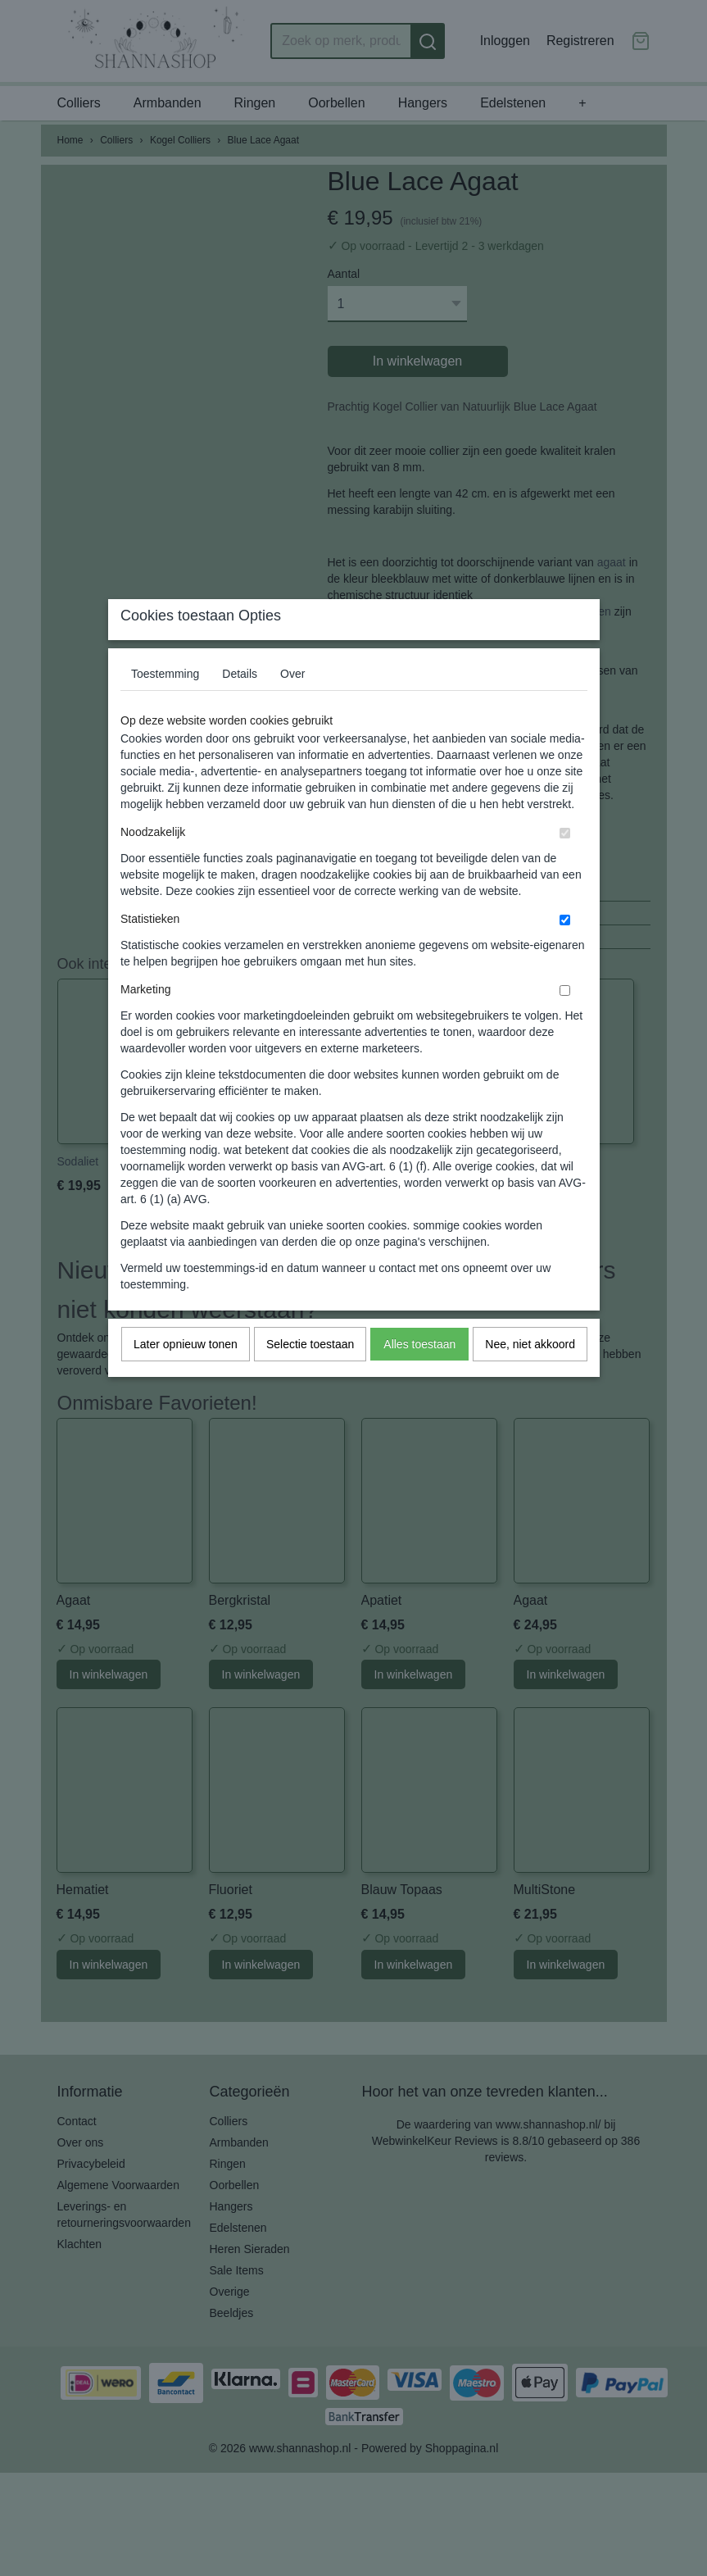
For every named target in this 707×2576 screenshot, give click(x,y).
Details (239, 706)
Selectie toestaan (310, 1376)
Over (292, 706)
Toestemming (165, 706)
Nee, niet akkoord (530, 1376)
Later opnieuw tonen (186, 1376)
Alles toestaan (419, 1376)
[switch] (565, 866)
